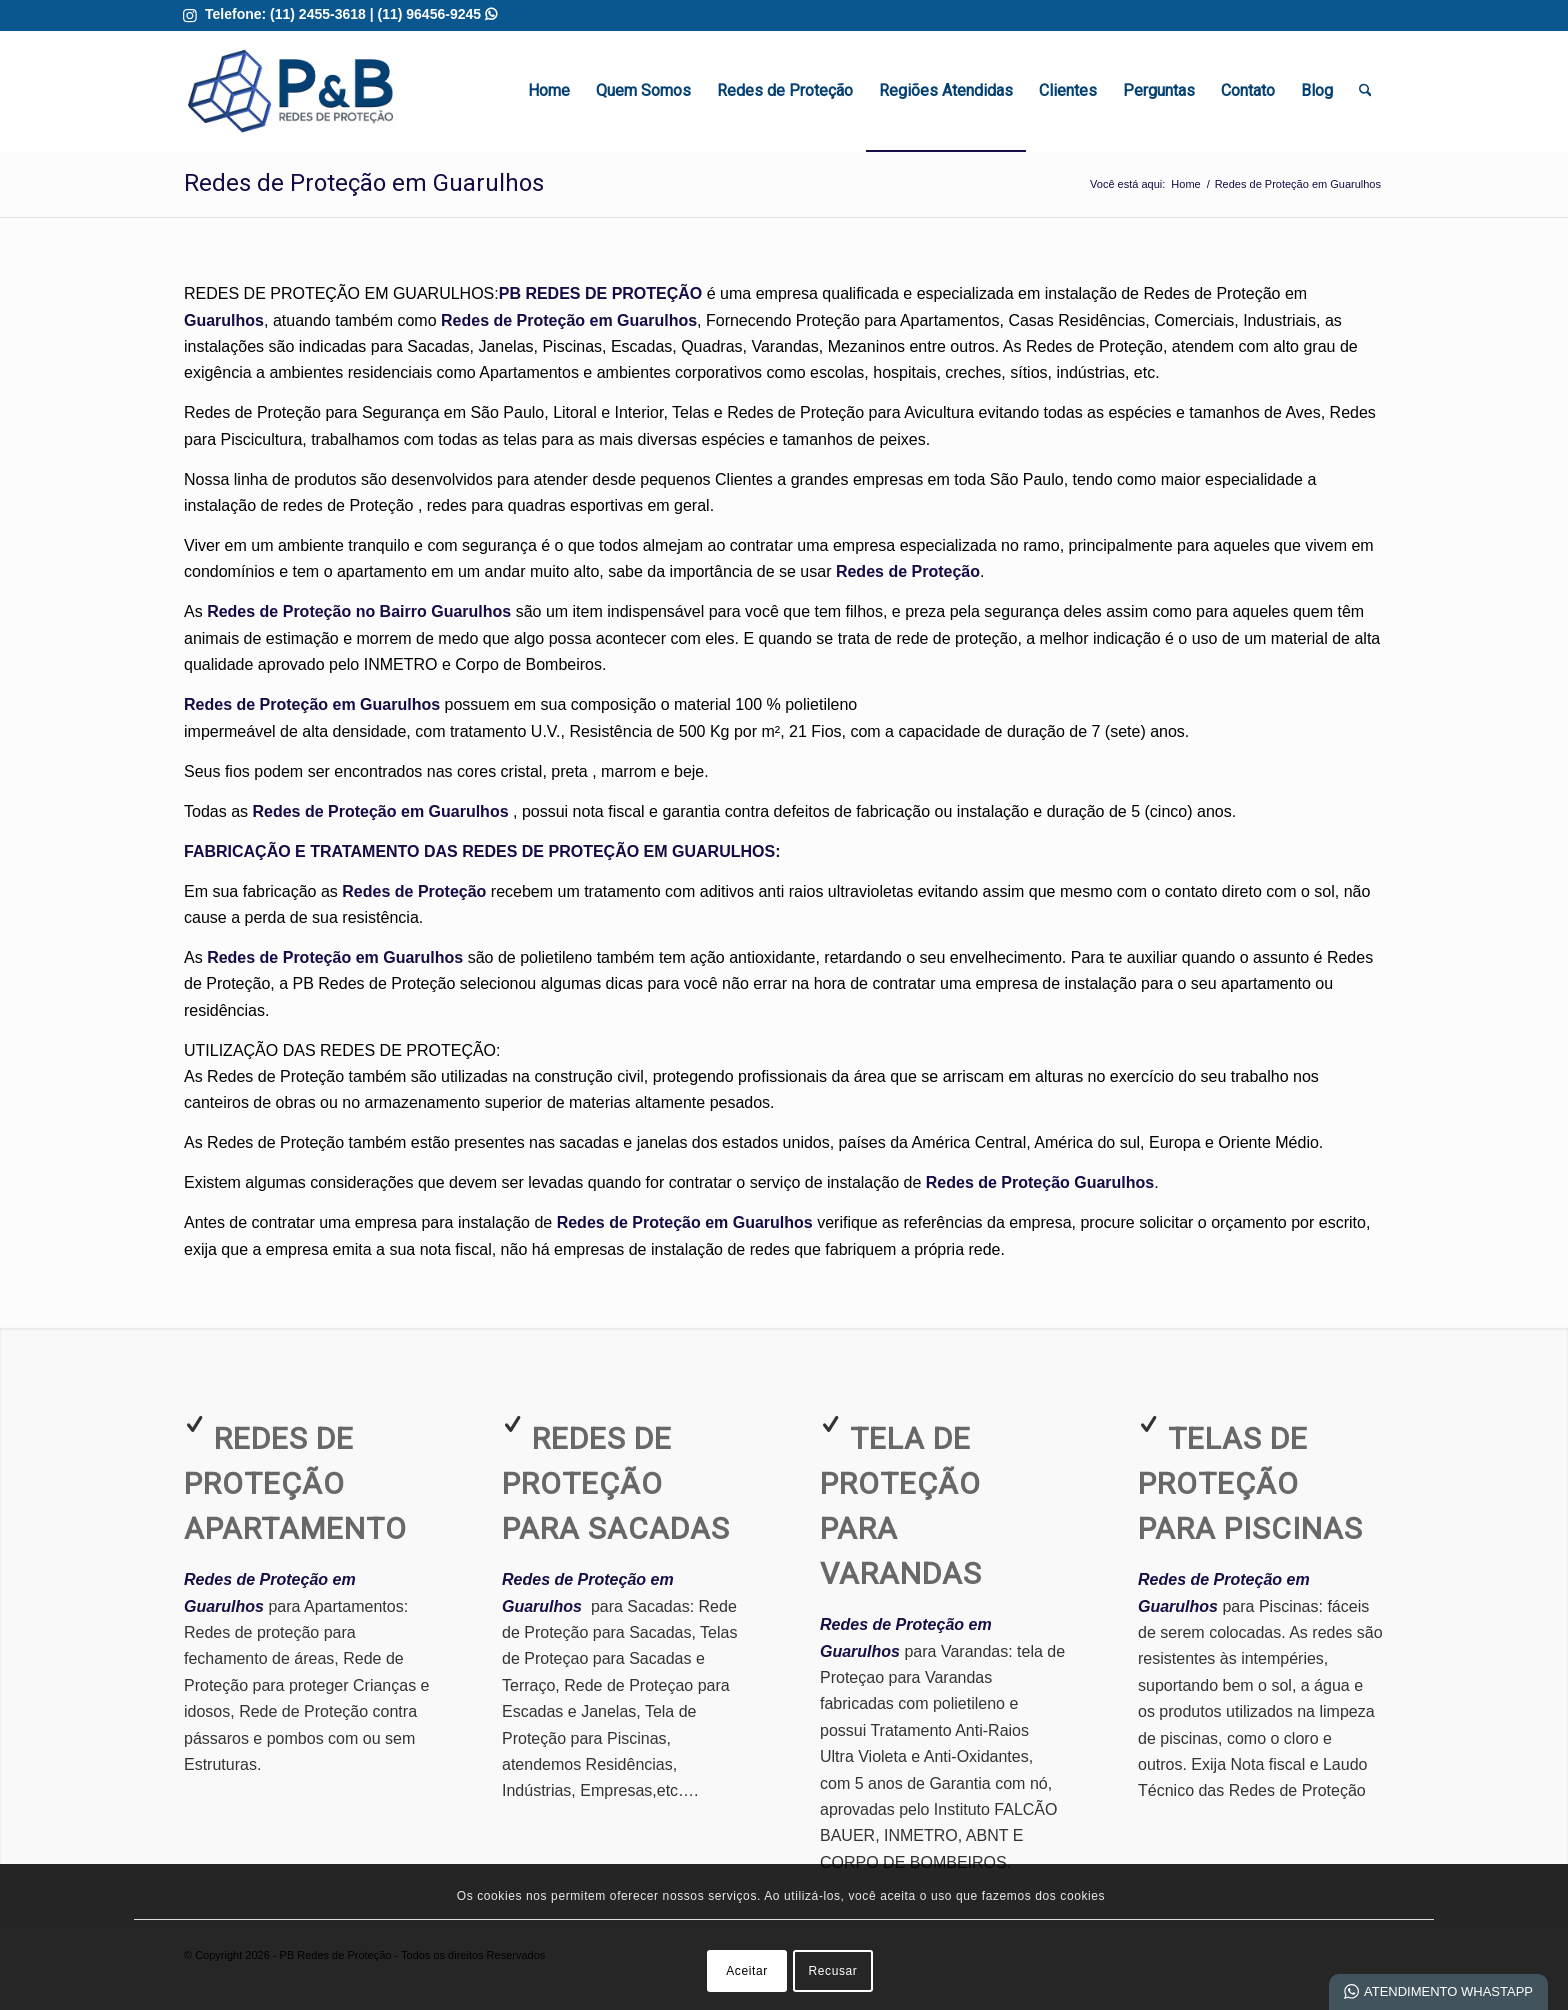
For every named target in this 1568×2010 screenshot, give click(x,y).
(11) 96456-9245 (437, 14)
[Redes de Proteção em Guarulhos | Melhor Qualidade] (290, 91)
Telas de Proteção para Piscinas (1250, 1483)
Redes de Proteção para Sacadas (616, 1483)
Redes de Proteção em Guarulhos (364, 183)
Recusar (833, 1971)
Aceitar (747, 1971)
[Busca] (1365, 91)
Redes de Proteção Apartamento (295, 1483)
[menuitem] (549, 91)
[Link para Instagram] (190, 15)
